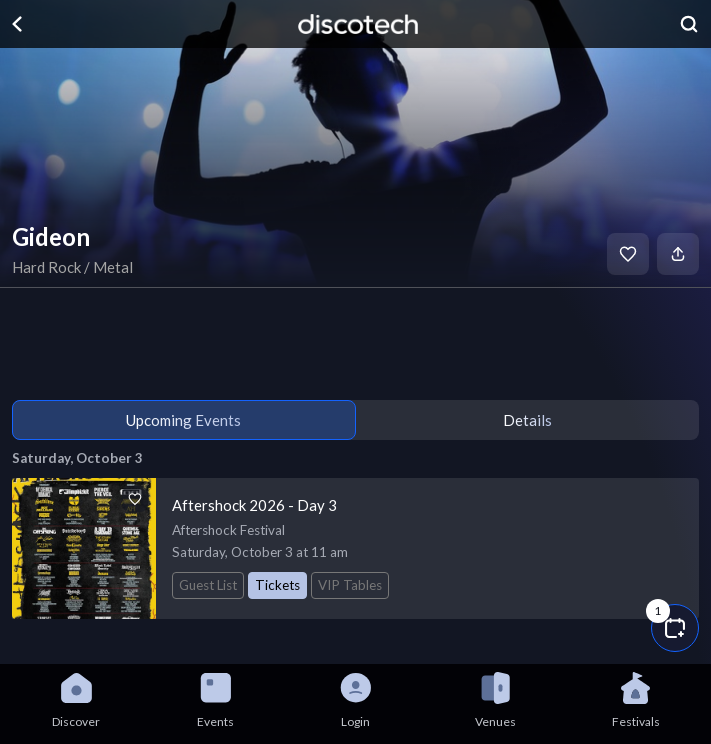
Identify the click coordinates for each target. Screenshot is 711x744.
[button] (675, 628)
